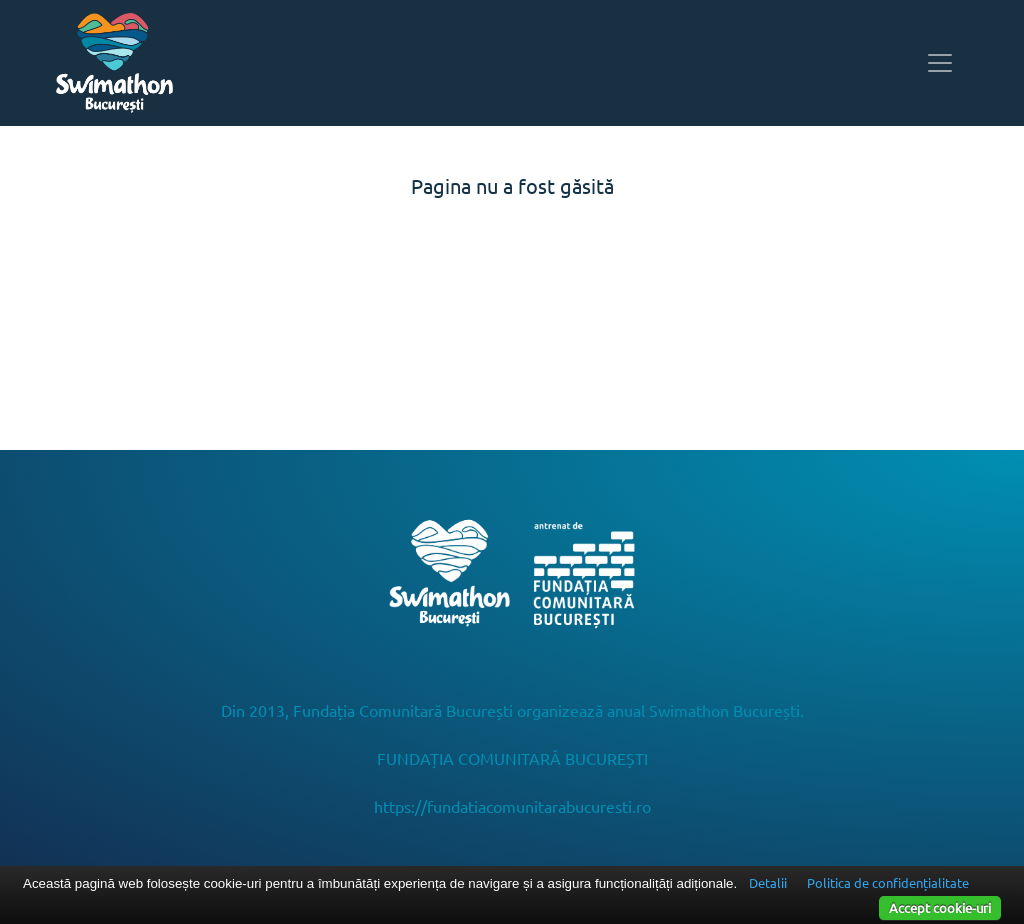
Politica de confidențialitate (888, 882)
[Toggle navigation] (940, 63)
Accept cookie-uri (940, 907)
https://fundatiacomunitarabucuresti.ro (512, 806)
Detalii (768, 882)
